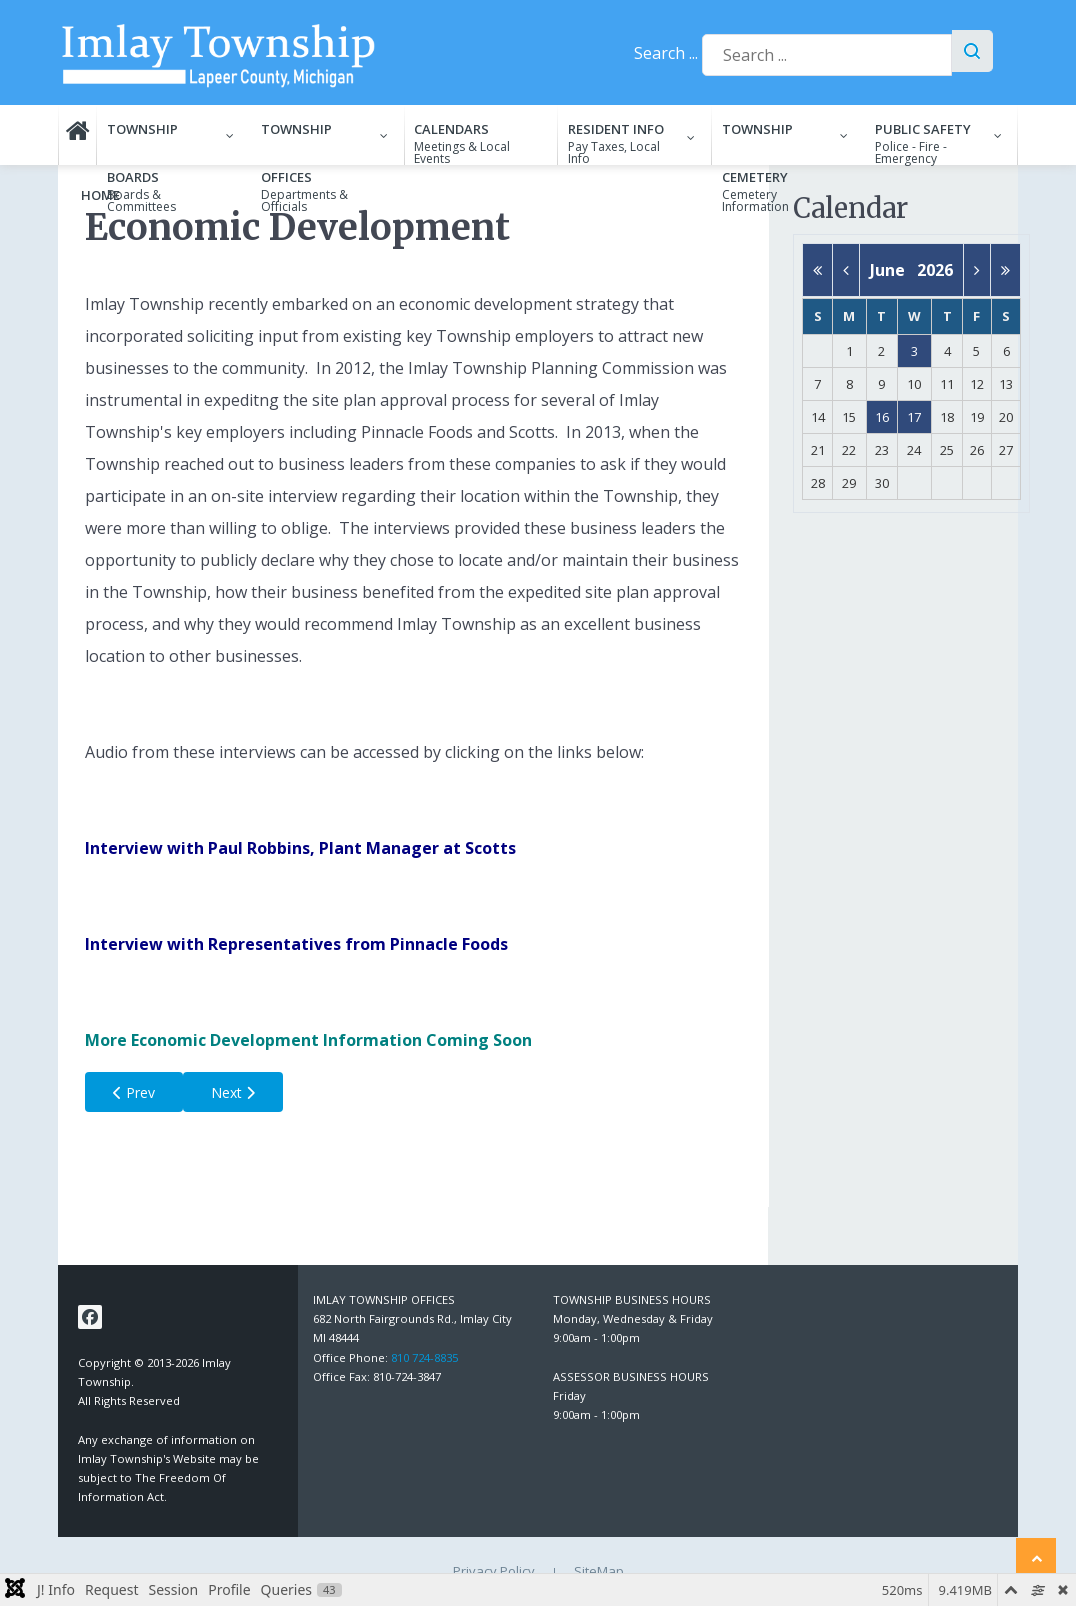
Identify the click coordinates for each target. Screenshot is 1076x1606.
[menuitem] (77, 135)
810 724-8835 (424, 1357)
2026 (935, 270)
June (893, 270)
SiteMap (599, 1571)
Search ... (666, 53)
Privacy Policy (494, 1571)
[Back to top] (1036, 1558)
